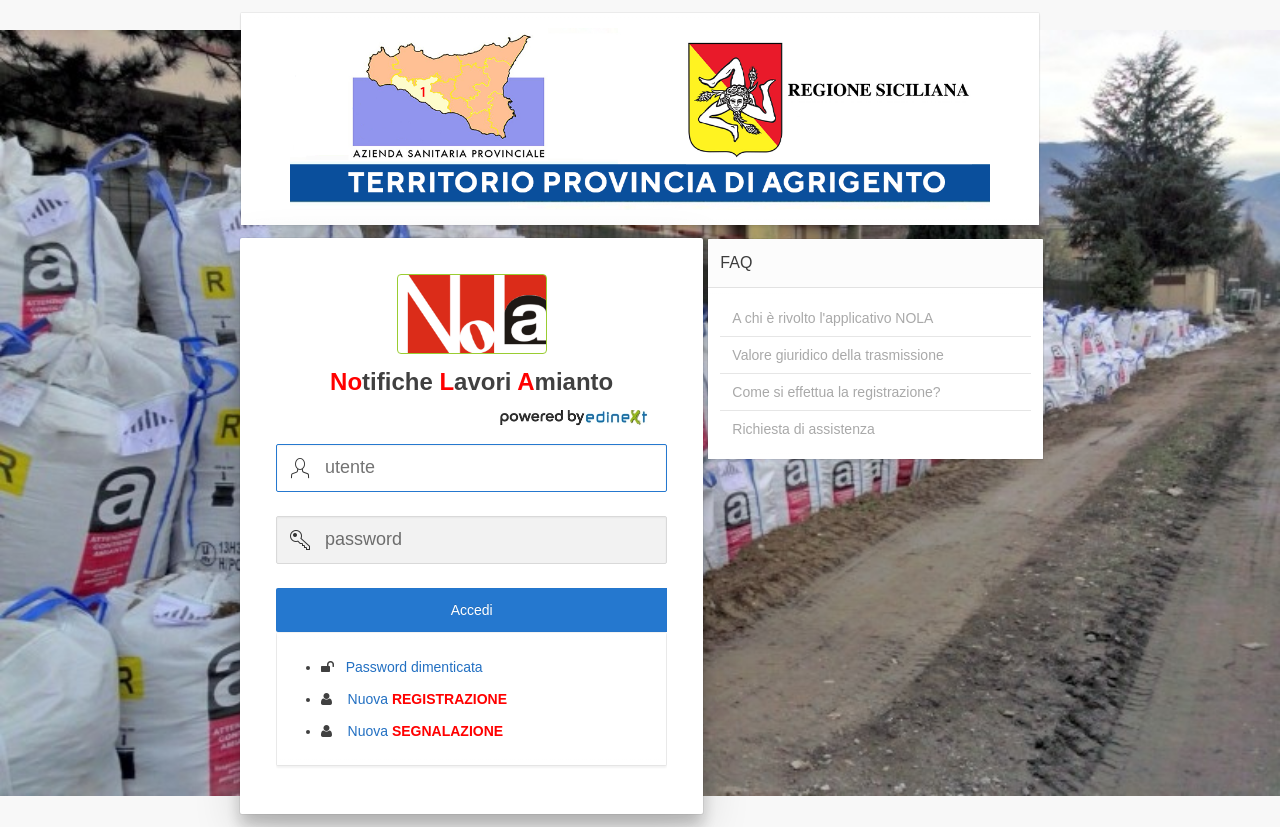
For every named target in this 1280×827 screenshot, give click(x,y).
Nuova (421, 699)
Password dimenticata (408, 667)
